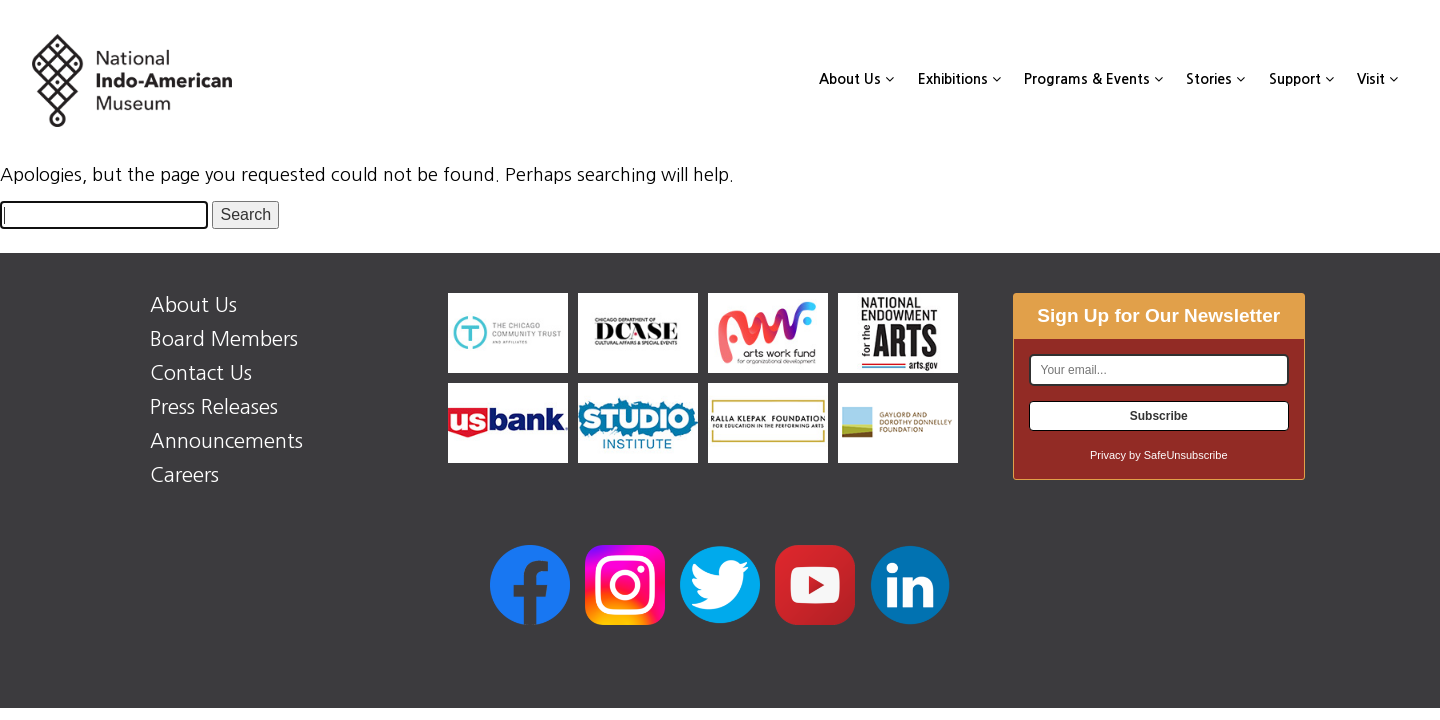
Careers (184, 475)
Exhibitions (959, 79)
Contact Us (201, 373)
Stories (1215, 79)
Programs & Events (1093, 79)
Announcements (226, 441)
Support (1301, 79)
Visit (1377, 79)
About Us (856, 79)
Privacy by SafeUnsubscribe (1159, 455)
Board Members (224, 339)
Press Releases (214, 407)
